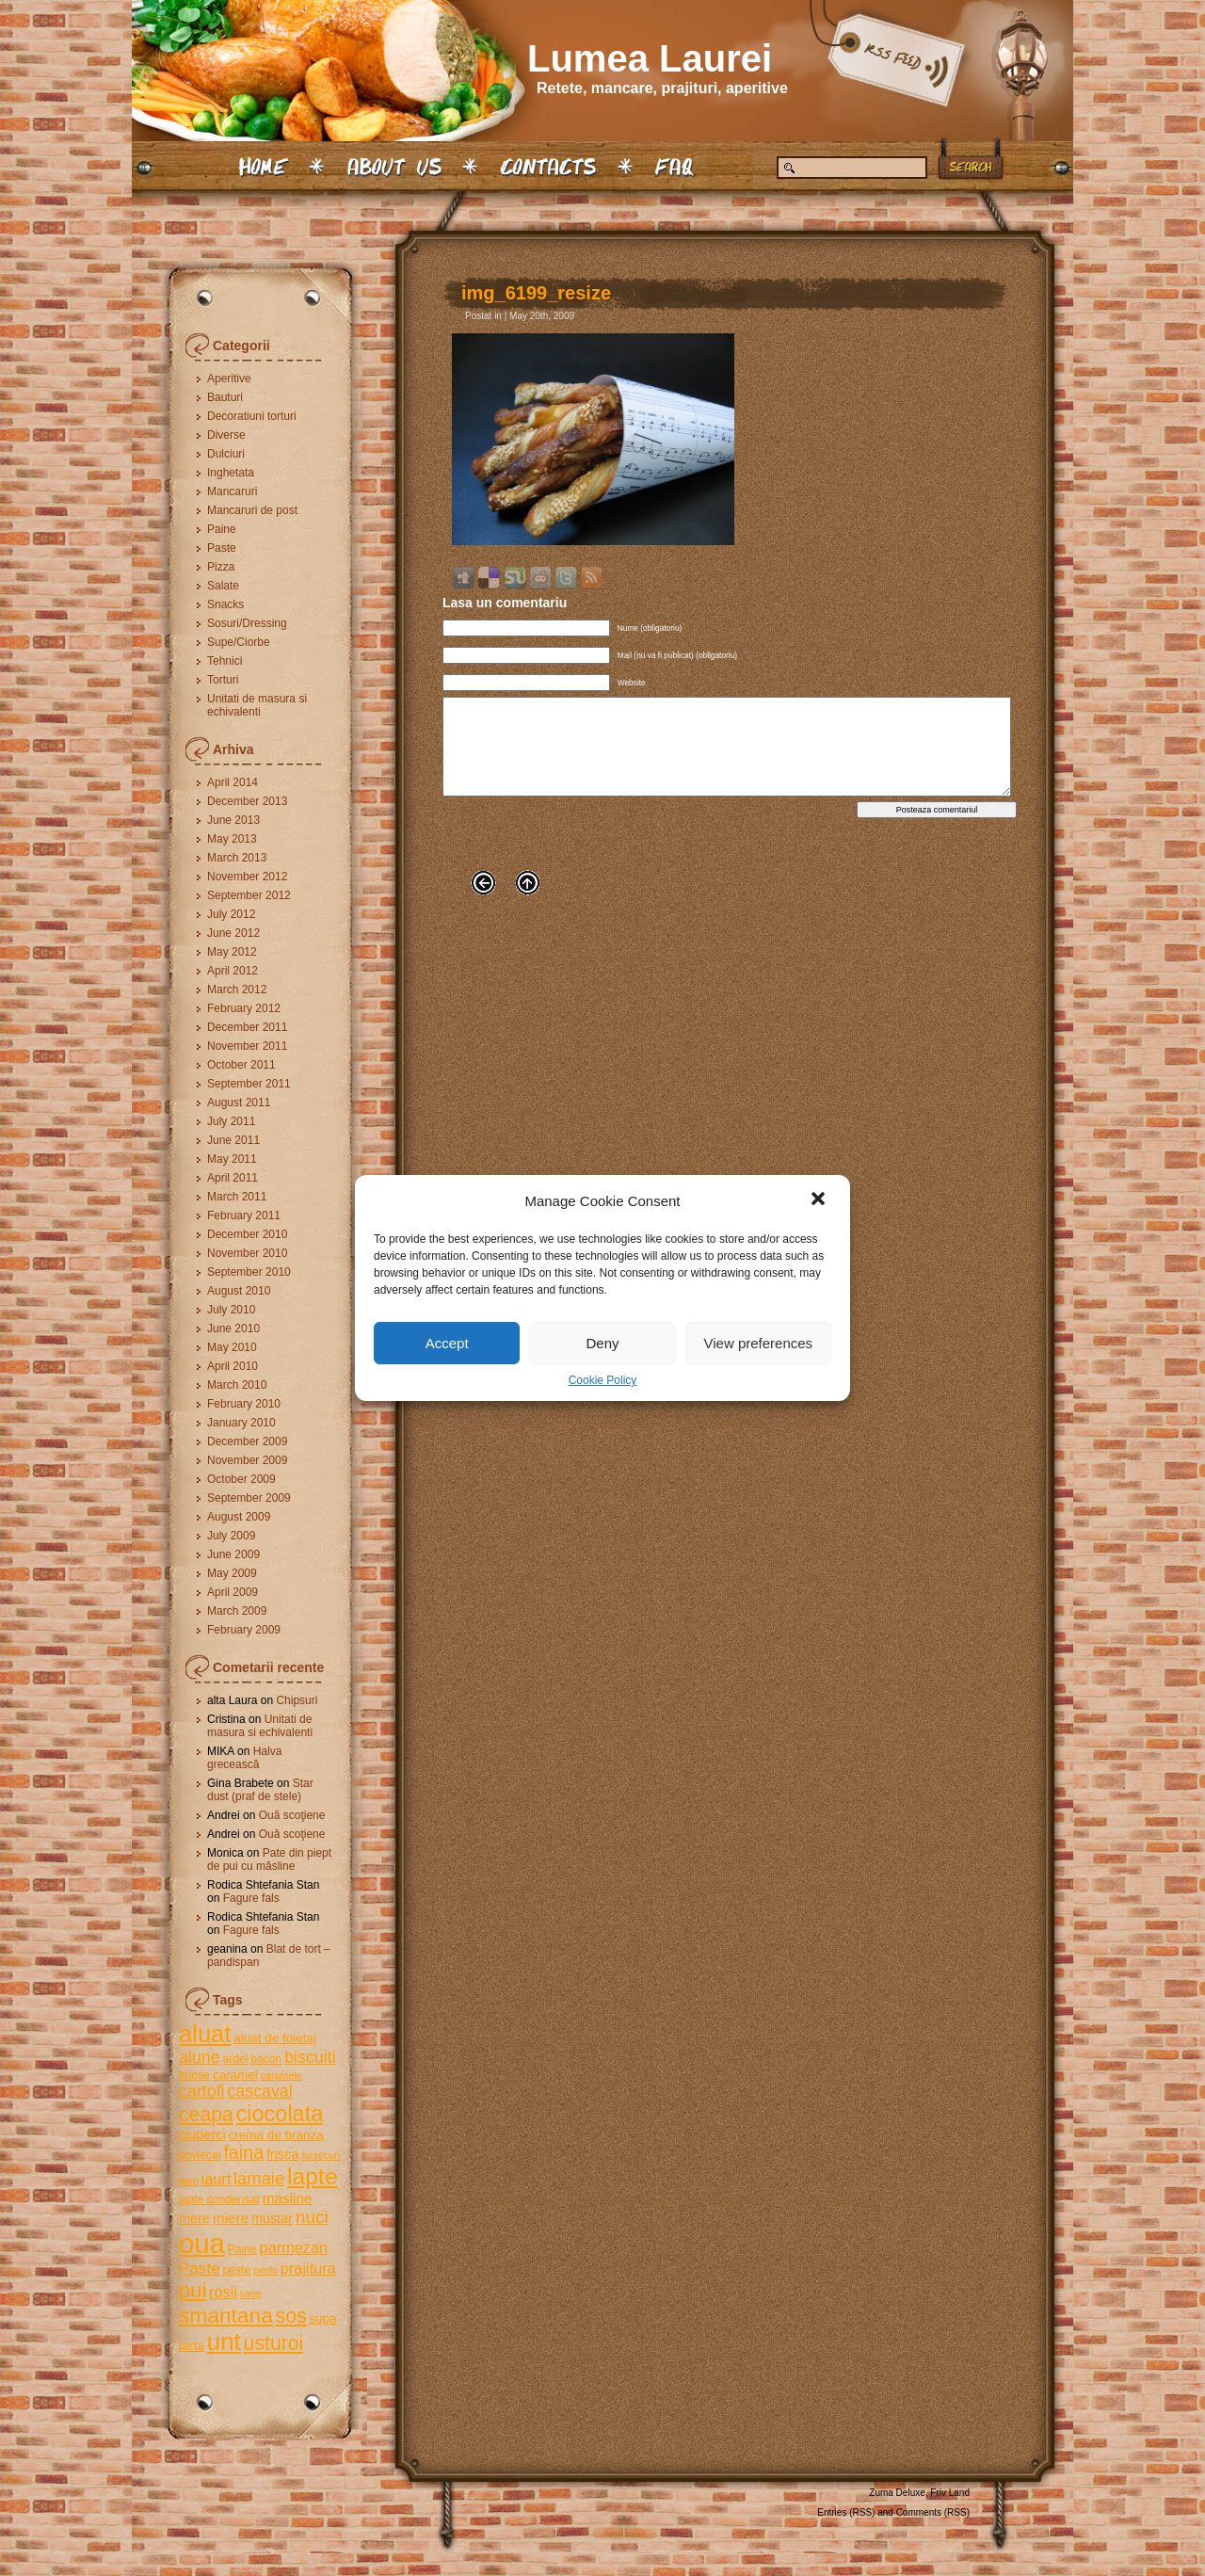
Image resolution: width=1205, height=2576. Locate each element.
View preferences (758, 1343)
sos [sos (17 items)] (291, 2315)
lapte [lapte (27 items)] (312, 2176)
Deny (602, 1343)
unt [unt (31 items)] (224, 2341)
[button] (820, 1200)
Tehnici (224, 661)
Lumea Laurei (649, 58)
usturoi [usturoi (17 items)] (274, 2343)
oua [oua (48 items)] (202, 2243)
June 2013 (233, 820)
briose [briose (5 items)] (194, 2075)
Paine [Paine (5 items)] (242, 2249)
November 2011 (247, 1046)
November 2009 (247, 1460)
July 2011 (231, 1121)
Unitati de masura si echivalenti (257, 705)
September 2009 (249, 1498)
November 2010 (247, 1253)
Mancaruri (232, 491)
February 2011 (244, 1215)
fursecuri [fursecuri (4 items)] (320, 2155)
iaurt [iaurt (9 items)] (216, 2178)
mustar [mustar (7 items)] (272, 2218)
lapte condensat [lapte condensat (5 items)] (219, 2199)
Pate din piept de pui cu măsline (269, 1859)
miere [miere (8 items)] (231, 2218)
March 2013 (236, 857)
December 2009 (247, 1441)
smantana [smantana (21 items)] (226, 2315)
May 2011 (232, 1159)
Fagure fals (251, 1898)
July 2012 (231, 914)
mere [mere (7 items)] (194, 2218)
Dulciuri (226, 453)
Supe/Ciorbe (238, 642)
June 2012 (233, 933)
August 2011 (238, 1102)
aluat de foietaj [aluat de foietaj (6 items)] (274, 2038)
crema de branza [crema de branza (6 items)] (275, 2135)
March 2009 (236, 1611)
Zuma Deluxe (896, 2492)
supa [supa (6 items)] (322, 2318)
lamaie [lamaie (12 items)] (258, 2178)
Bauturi (225, 397)
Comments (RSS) (933, 2512)
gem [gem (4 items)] (189, 2180)
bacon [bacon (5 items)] (265, 2059)
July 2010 (231, 1309)
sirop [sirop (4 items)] (251, 2293)
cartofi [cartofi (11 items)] (202, 2091)
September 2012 (249, 895)
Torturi (222, 679)
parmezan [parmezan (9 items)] (294, 2247)
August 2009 (238, 1516)
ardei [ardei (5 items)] (235, 2059)
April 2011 (232, 1177)
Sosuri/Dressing (247, 623)
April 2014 (232, 782)
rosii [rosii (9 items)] (223, 2291)
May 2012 (232, 951)
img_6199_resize (536, 292)
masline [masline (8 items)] (288, 2198)
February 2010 (244, 1403)
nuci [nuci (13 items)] (312, 2217)
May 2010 (232, 1347)
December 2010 (247, 1234)
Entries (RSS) (846, 2512)
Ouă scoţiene (292, 1815)
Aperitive (229, 378)
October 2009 (241, 1479)
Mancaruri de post (252, 510)
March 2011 (236, 1196)
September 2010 (249, 1272)
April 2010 (232, 1366)
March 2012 (236, 989)
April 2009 (232, 1592)
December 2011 (247, 1027)
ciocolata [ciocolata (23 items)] (280, 2113)
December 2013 (247, 801)
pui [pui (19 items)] (192, 2290)
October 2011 (241, 1064)
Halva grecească (244, 1758)
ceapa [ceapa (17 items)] (206, 2114)
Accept (447, 1343)
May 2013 (232, 838)
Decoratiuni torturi (252, 416)
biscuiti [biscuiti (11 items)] (310, 2057)
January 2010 (241, 1422)
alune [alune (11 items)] (199, 2057)
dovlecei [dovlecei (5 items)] (200, 2155)
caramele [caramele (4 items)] (281, 2075)
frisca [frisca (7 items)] (282, 2154)
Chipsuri (296, 1700)
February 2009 (244, 1629)
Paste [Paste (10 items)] (199, 2269)
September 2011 (249, 1083)
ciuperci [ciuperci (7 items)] (202, 2134)
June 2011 (233, 1140)
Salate (223, 585)
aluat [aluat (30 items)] (205, 2034)
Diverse (226, 435)
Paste (221, 548)
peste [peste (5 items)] (236, 2270)
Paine (221, 529)
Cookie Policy (603, 1380)
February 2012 (244, 1008)
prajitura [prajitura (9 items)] (308, 2268)
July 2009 (231, 1535)
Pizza (220, 566)
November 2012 (247, 876)
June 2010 (233, 1328)
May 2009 (232, 1573)
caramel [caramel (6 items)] (235, 2075)
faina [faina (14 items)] (243, 2152)
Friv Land (950, 2492)
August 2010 (238, 1290)
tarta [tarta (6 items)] (191, 2346)
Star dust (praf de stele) (260, 1790)
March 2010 (236, 1385)
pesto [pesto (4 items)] (265, 2270)
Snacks (225, 604)
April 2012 (232, 970)
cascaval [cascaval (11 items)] (259, 2091)
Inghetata (230, 472)
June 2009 (233, 1554)
